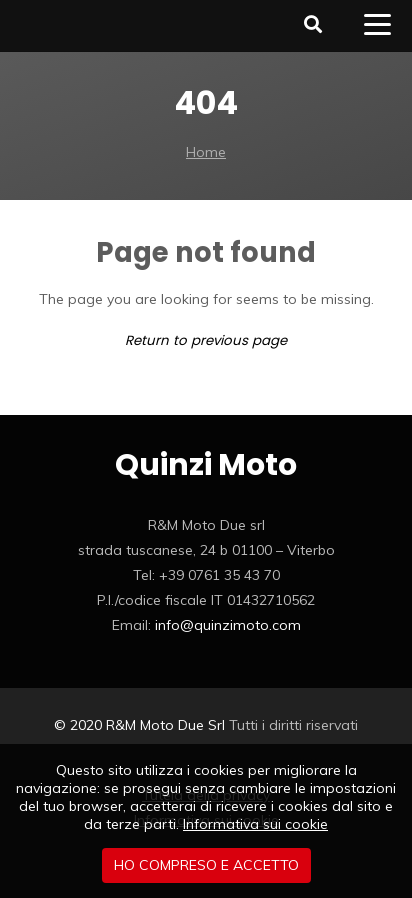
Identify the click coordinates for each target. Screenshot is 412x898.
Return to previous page (206, 340)
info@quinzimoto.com (228, 625)
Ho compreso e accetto (206, 865)
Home (206, 152)
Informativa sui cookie (255, 824)
